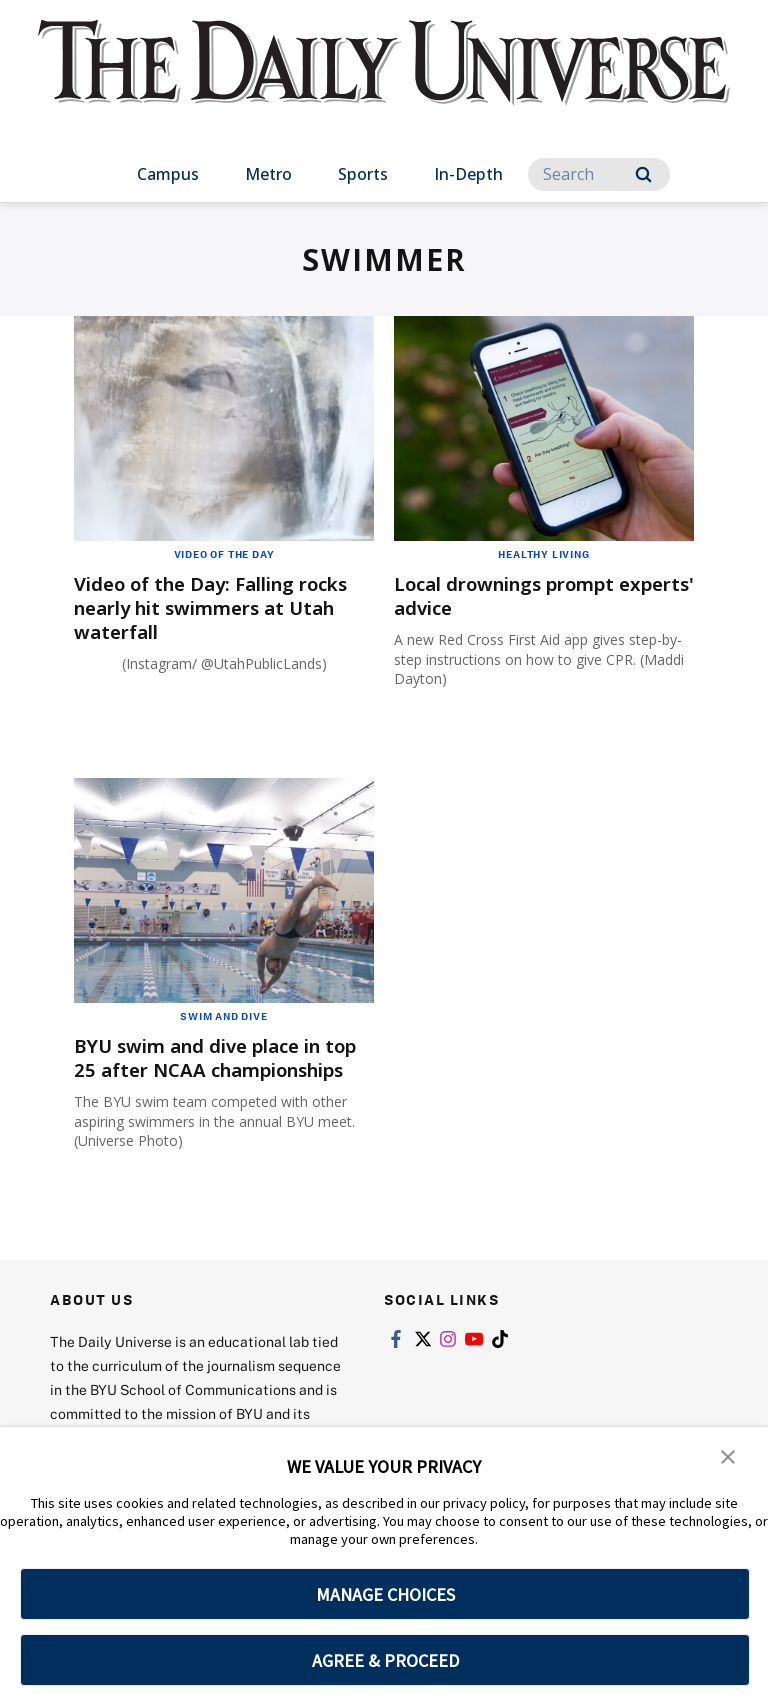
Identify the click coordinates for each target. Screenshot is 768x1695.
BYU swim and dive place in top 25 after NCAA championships (209, 1069)
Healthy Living (543, 554)
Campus (168, 174)
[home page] (383, 80)
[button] (728, 1456)
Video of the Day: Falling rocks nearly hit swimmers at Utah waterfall (219, 607)
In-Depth (468, 174)
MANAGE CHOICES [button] (385, 1594)
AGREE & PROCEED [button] (385, 1660)
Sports (363, 174)
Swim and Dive (223, 1016)
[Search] (599, 174)
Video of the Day (224, 554)
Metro (268, 174)
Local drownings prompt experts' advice (517, 595)
